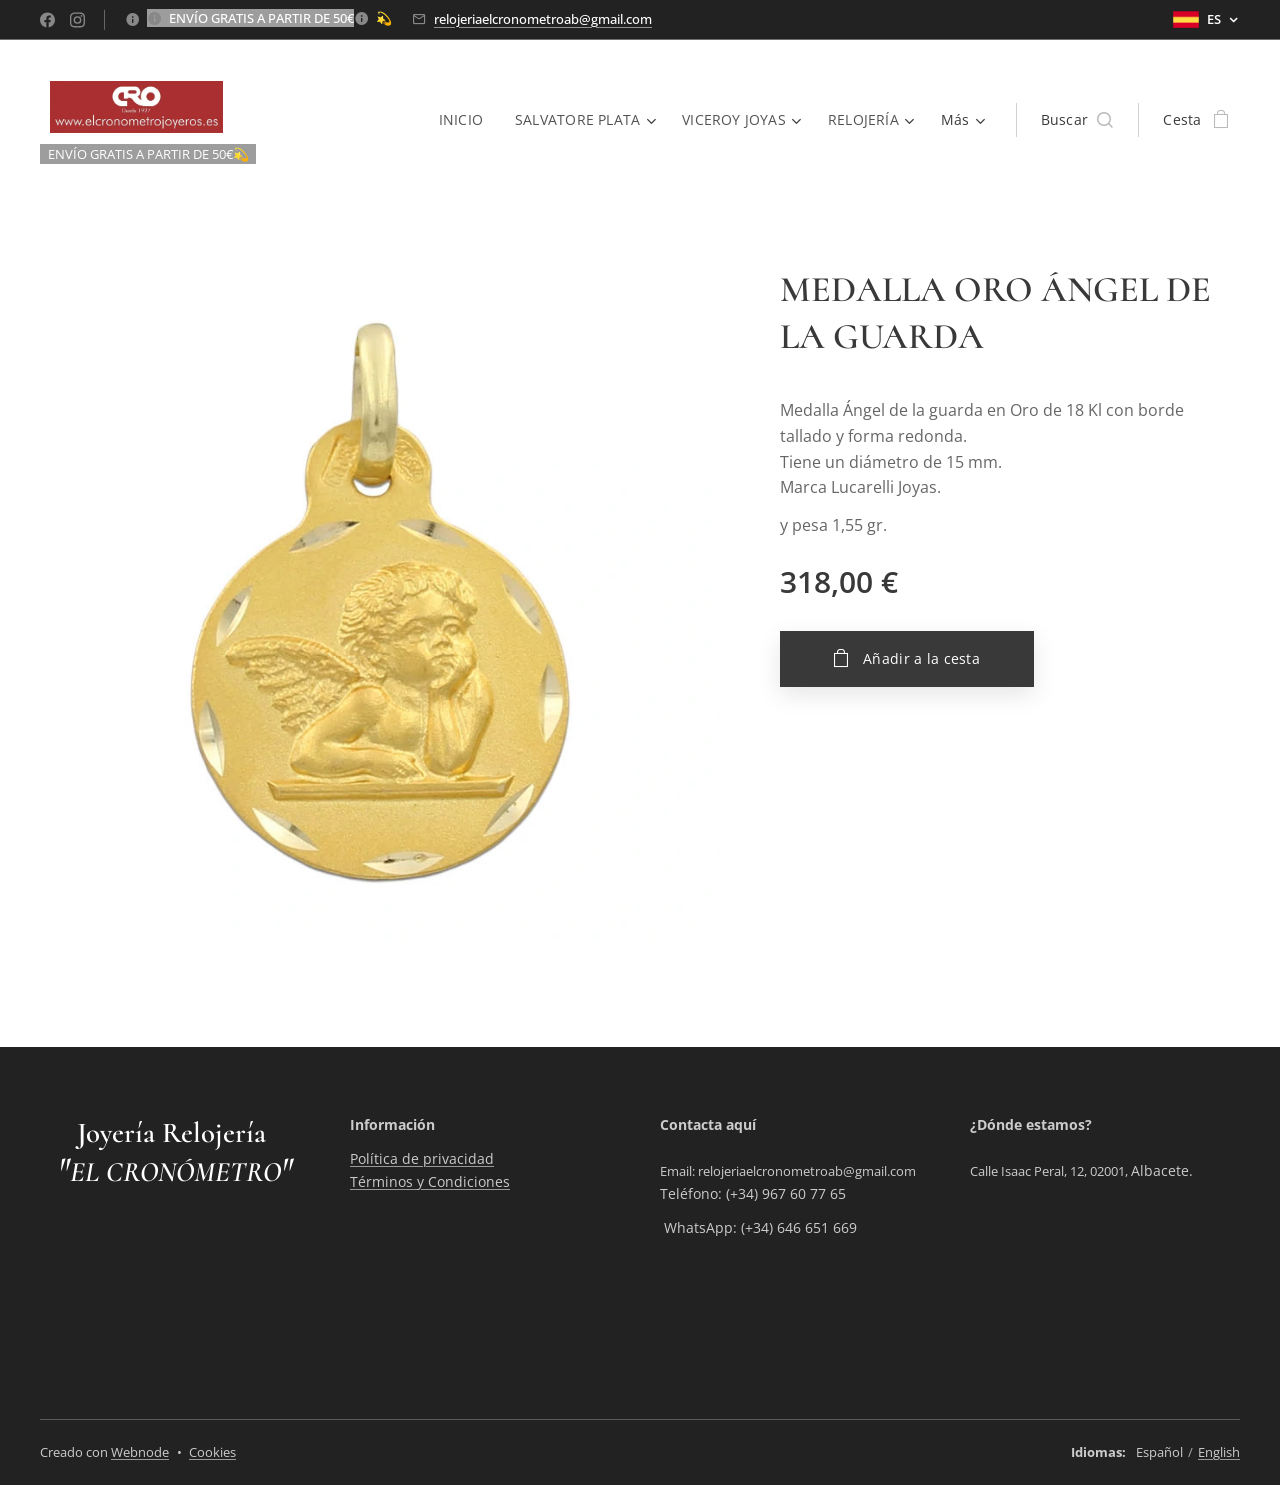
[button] (1077, 120)
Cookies (212, 1452)
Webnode (140, 1452)
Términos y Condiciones (430, 1181)
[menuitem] (464, 120)
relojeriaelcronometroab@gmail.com (543, 19)
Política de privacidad (422, 1159)
